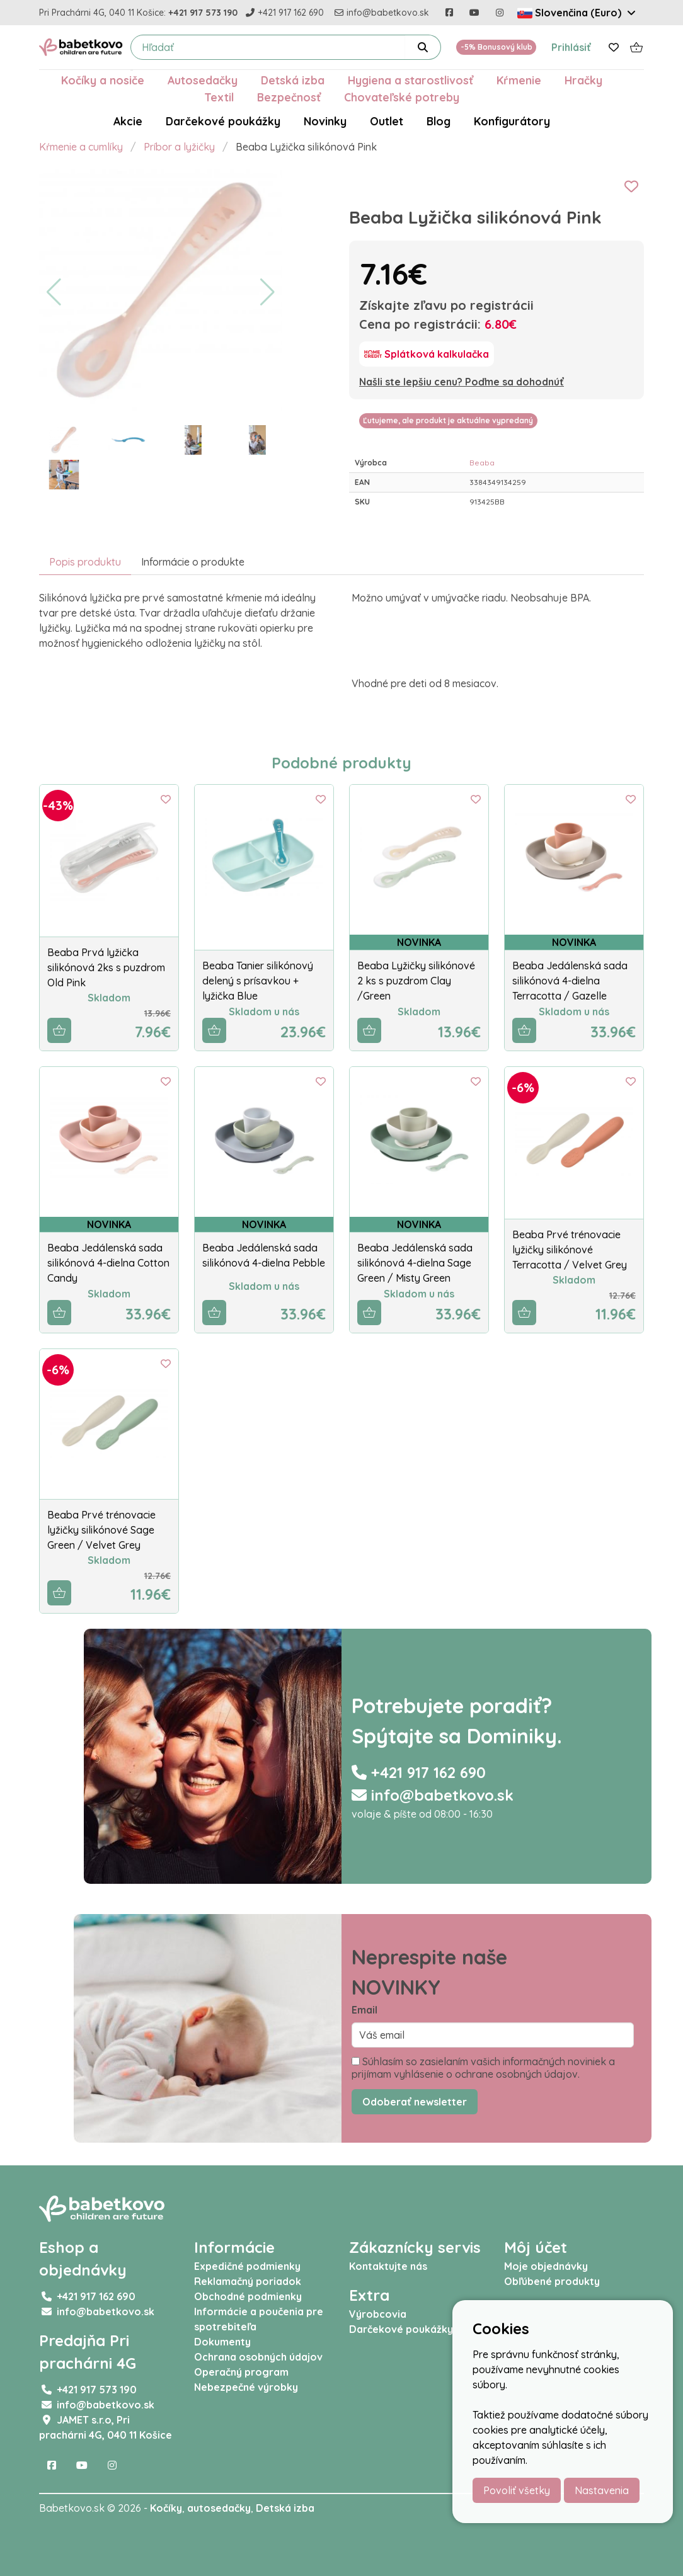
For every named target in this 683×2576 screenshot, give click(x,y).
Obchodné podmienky (248, 2296)
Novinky (325, 121)
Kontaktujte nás (388, 2266)
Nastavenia (602, 2490)
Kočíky (166, 2508)
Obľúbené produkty (552, 2281)
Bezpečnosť (289, 97)
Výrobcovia (377, 2314)
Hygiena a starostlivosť (410, 80)
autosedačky (219, 2508)
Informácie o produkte (192, 562)
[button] (53, 292)
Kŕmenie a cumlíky (81, 146)
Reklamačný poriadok (247, 2281)
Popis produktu (85, 562)
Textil (219, 97)
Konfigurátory (512, 121)
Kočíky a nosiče (102, 80)
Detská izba (292, 80)
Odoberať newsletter (414, 2101)
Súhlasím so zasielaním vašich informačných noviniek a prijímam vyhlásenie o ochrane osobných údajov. (483, 2067)
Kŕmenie (518, 80)
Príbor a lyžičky (179, 146)
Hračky (583, 80)
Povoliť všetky (516, 2490)
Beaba (482, 462)
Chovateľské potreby (401, 97)
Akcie (127, 121)
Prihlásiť (571, 47)
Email (364, 2009)
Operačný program (241, 2372)
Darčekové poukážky (223, 121)
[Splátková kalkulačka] (426, 354)
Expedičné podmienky (247, 2266)
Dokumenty (222, 2341)
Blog (439, 121)
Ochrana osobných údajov (258, 2357)
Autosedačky (203, 80)
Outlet (386, 121)
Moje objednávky (546, 2266)
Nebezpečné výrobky (246, 2387)
